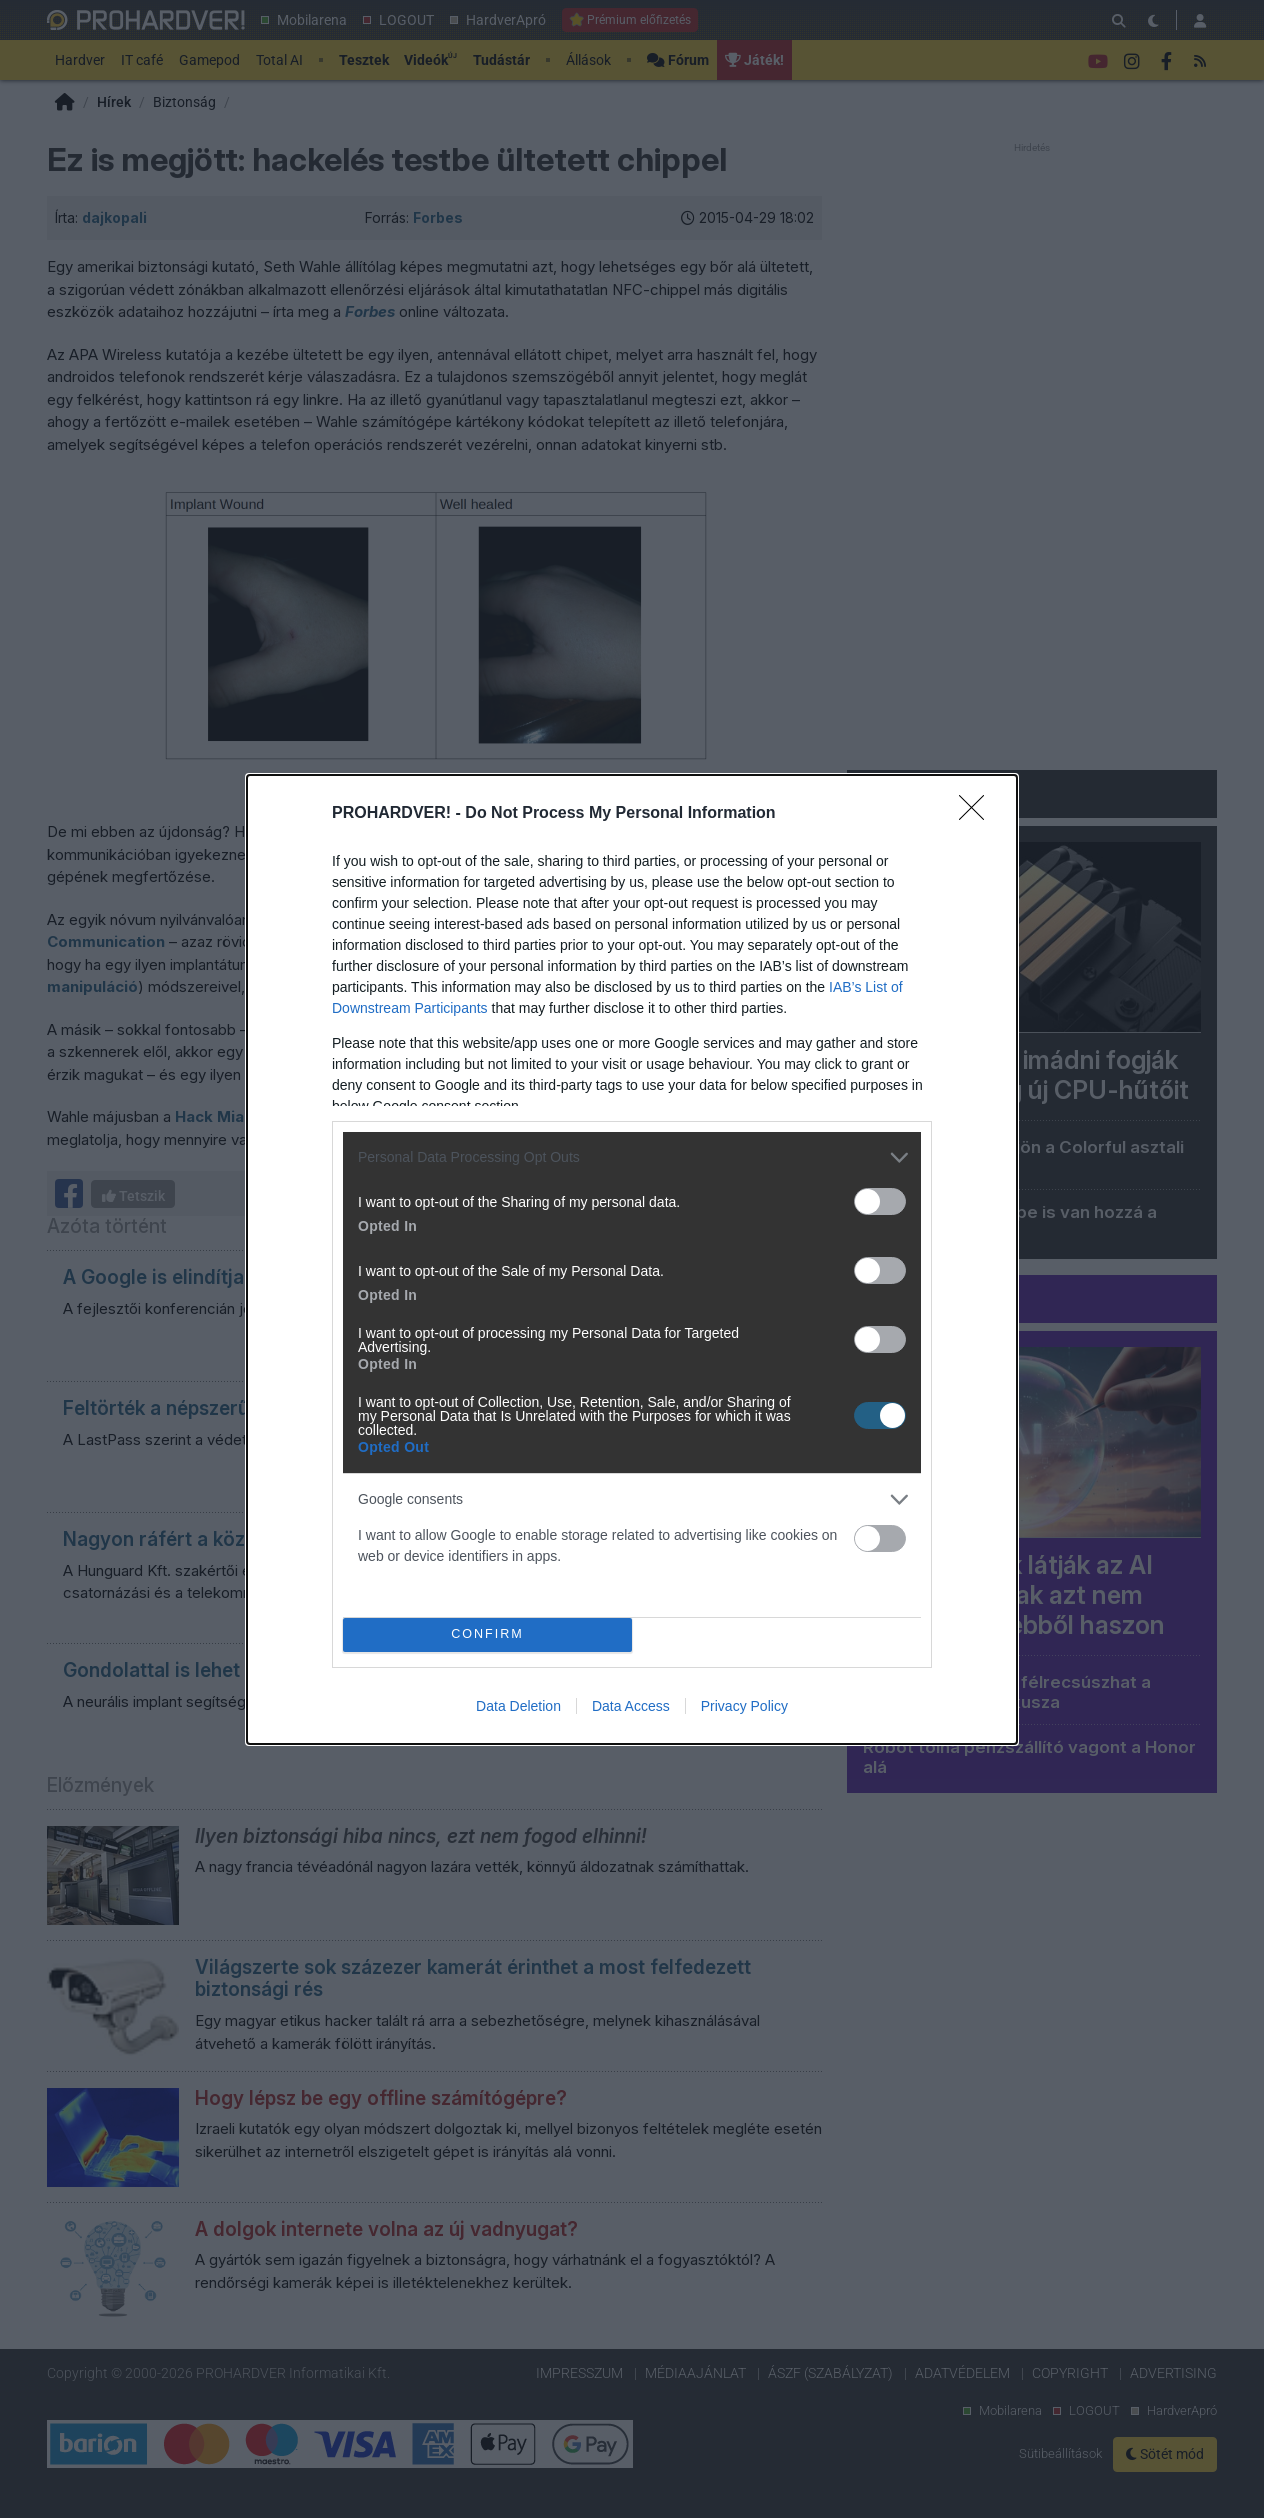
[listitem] (632, 1157)
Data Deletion (518, 1706)
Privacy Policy (744, 1706)
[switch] (880, 1201)
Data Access (631, 1706)
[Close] (978, 814)
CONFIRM (487, 1634)
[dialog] (632, 1259)
